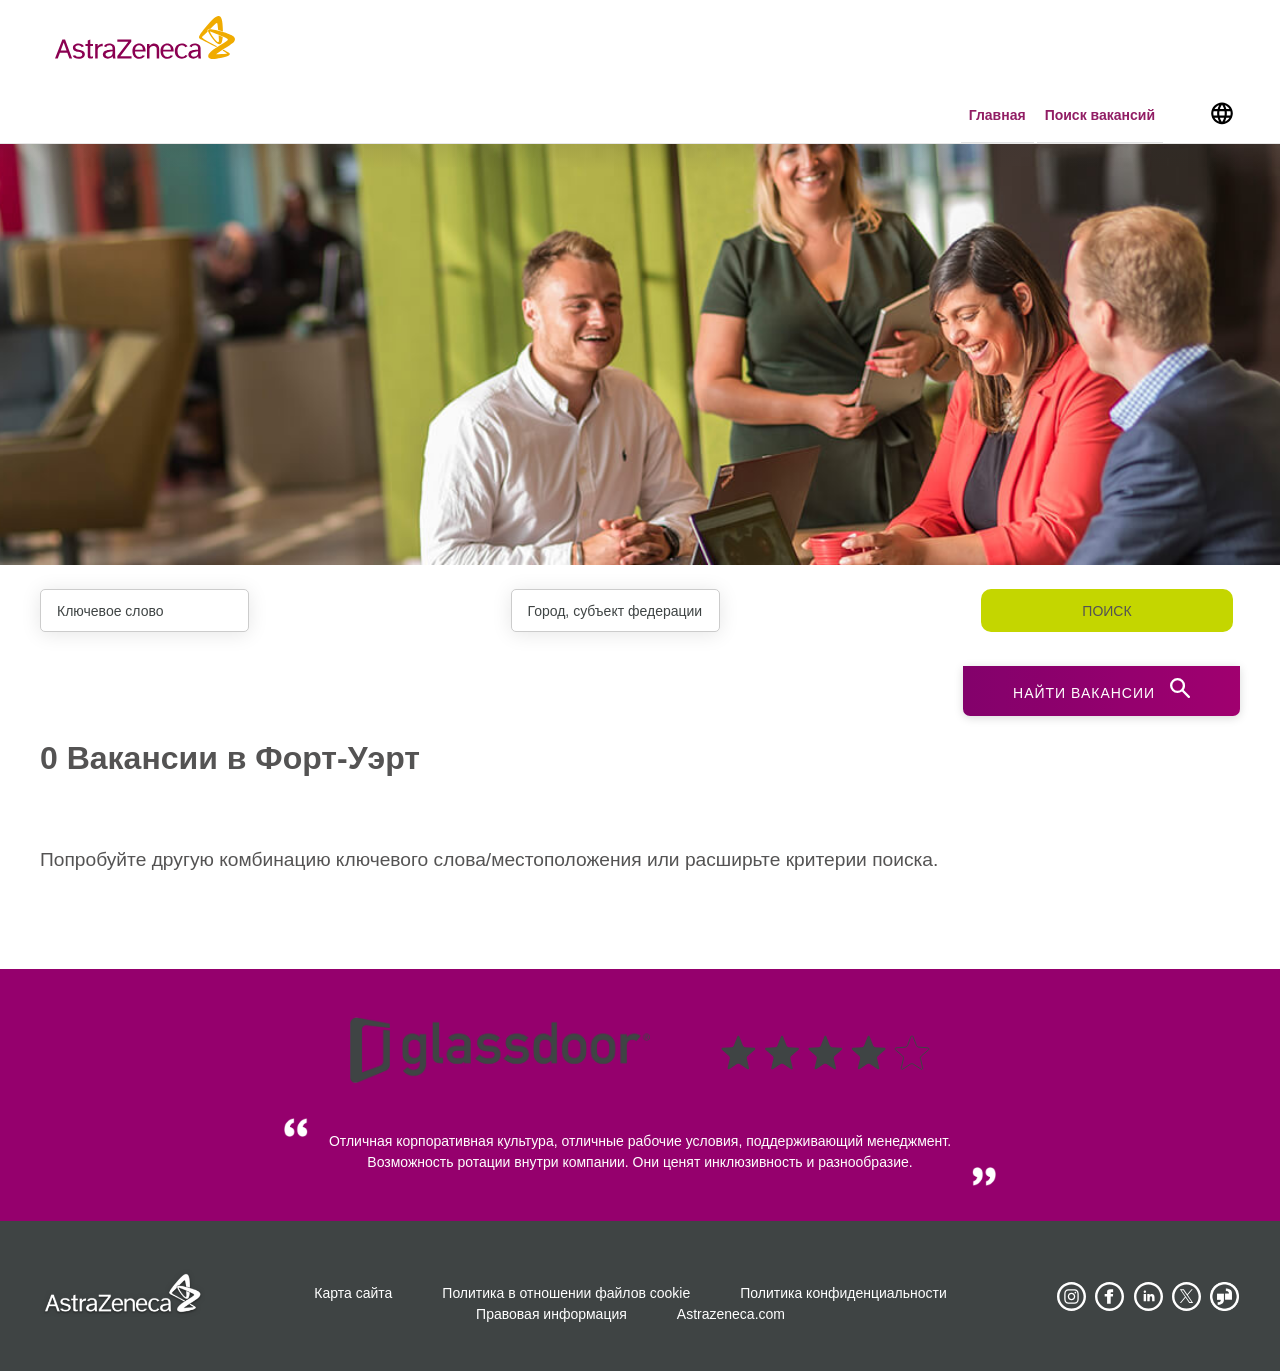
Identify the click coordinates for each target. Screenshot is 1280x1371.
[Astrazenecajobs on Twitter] (1187, 1297)
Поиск (1106, 611)
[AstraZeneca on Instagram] (1071, 1297)
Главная (997, 115)
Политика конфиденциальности (843, 1293)
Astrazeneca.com (731, 1314)
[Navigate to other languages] (1221, 112)
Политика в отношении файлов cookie (566, 1293)
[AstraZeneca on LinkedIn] (1148, 1297)
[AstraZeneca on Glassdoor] (1225, 1297)
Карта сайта (353, 1293)
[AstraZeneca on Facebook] (1110, 1297)
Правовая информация (551, 1314)
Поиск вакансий (1100, 115)
